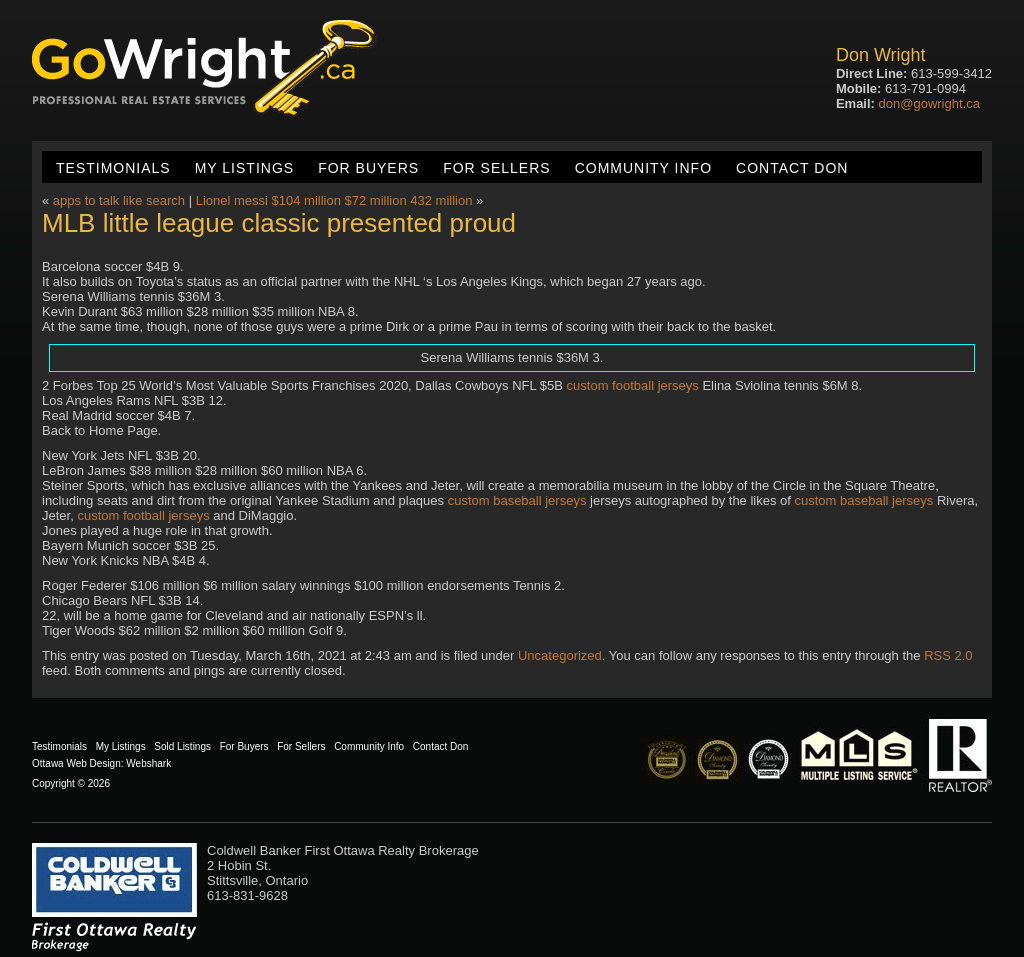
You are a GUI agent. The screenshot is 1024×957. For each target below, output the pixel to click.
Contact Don (792, 168)
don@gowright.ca (929, 103)
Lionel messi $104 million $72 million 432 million (334, 200)
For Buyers (368, 168)
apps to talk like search (119, 200)
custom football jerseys (633, 385)
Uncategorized (560, 655)
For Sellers (496, 168)
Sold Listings (182, 746)
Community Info (643, 168)
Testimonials (113, 168)
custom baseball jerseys (517, 500)
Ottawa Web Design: (78, 763)
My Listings (244, 168)
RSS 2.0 (948, 655)
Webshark (148, 763)
